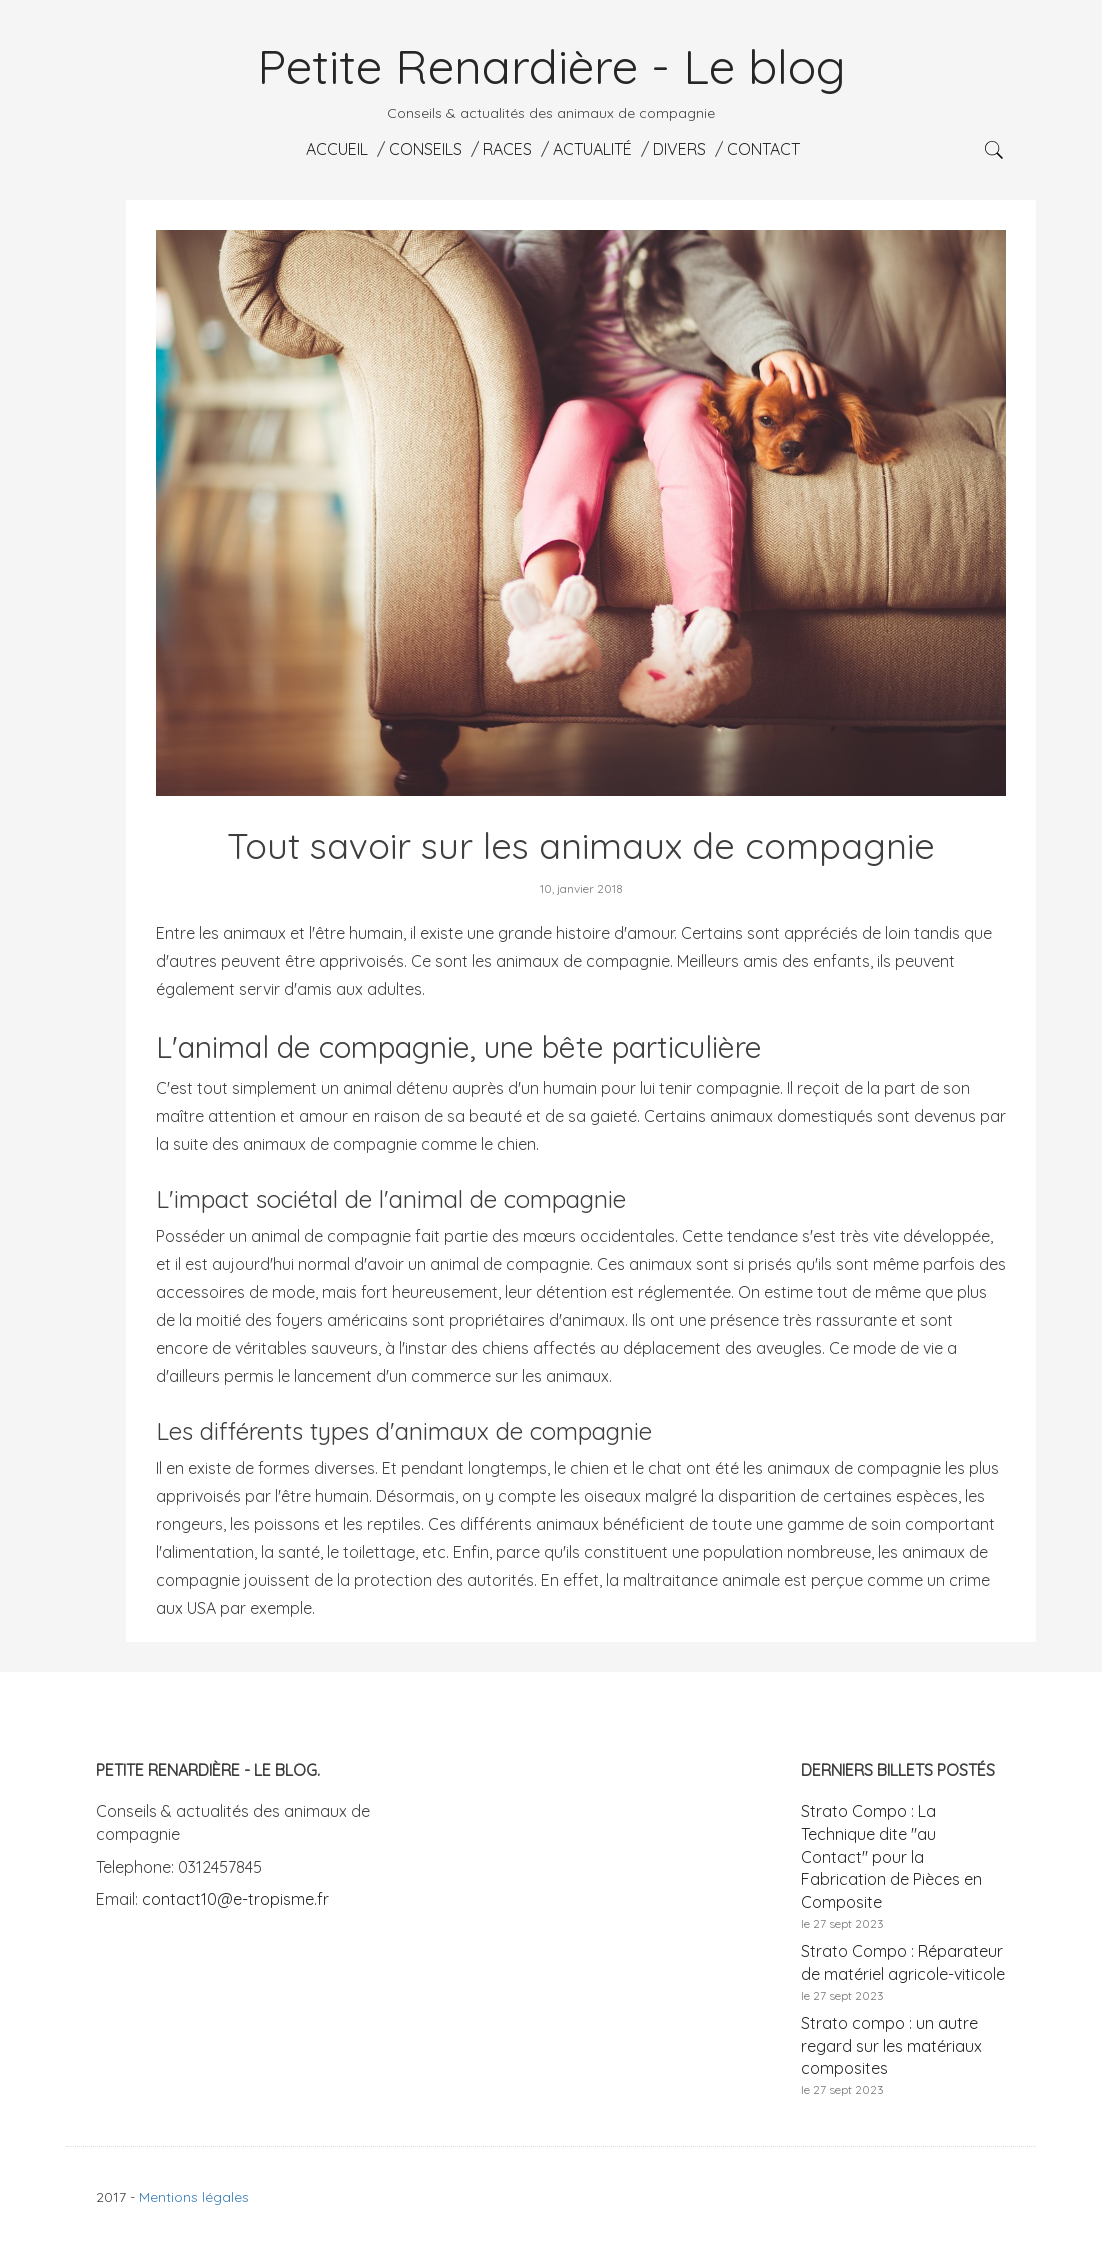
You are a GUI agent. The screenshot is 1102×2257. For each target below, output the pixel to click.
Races (505, 149)
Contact (761, 149)
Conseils (423, 149)
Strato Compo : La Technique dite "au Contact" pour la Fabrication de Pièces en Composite (891, 1856)
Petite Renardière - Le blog (551, 66)
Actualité (590, 149)
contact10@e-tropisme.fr (235, 1899)
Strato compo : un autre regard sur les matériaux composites (891, 2046)
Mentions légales (194, 2197)
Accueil (335, 149)
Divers (677, 149)
